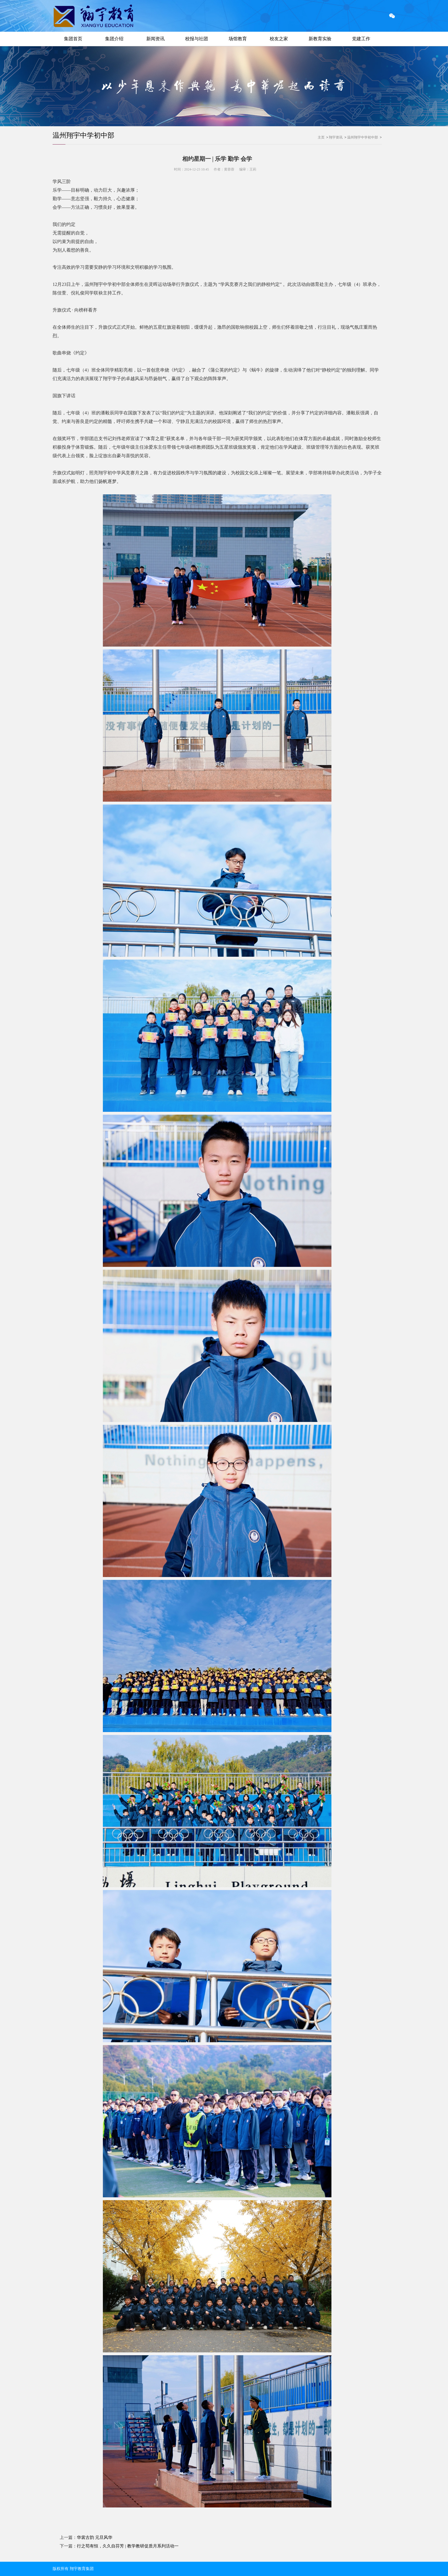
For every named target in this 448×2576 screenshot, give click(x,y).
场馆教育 (238, 38)
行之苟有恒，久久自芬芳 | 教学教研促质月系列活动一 (128, 2546)
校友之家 (279, 38)
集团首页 (73, 38)
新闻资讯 (155, 38)
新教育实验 (320, 38)
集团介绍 (114, 38)
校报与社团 (196, 38)
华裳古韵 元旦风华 (94, 2537)
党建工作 (361, 38)
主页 (321, 137)
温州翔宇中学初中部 (83, 135)
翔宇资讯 (336, 137)
